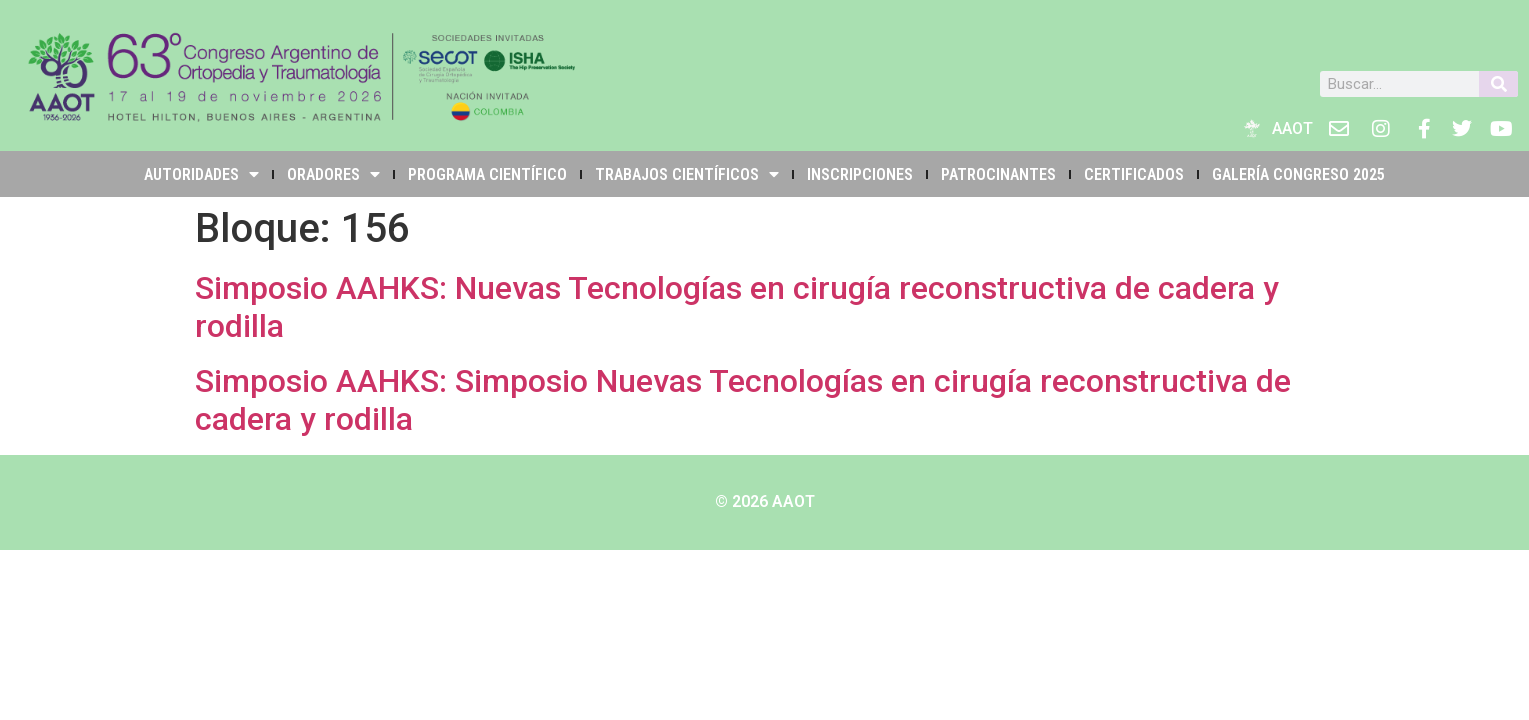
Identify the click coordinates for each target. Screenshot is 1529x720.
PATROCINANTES (998, 174)
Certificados (1134, 174)
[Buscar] (1498, 84)
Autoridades (201, 174)
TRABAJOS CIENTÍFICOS (687, 174)
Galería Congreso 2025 (1298, 174)
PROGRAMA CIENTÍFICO (487, 174)
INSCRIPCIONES (860, 174)
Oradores (333, 174)
